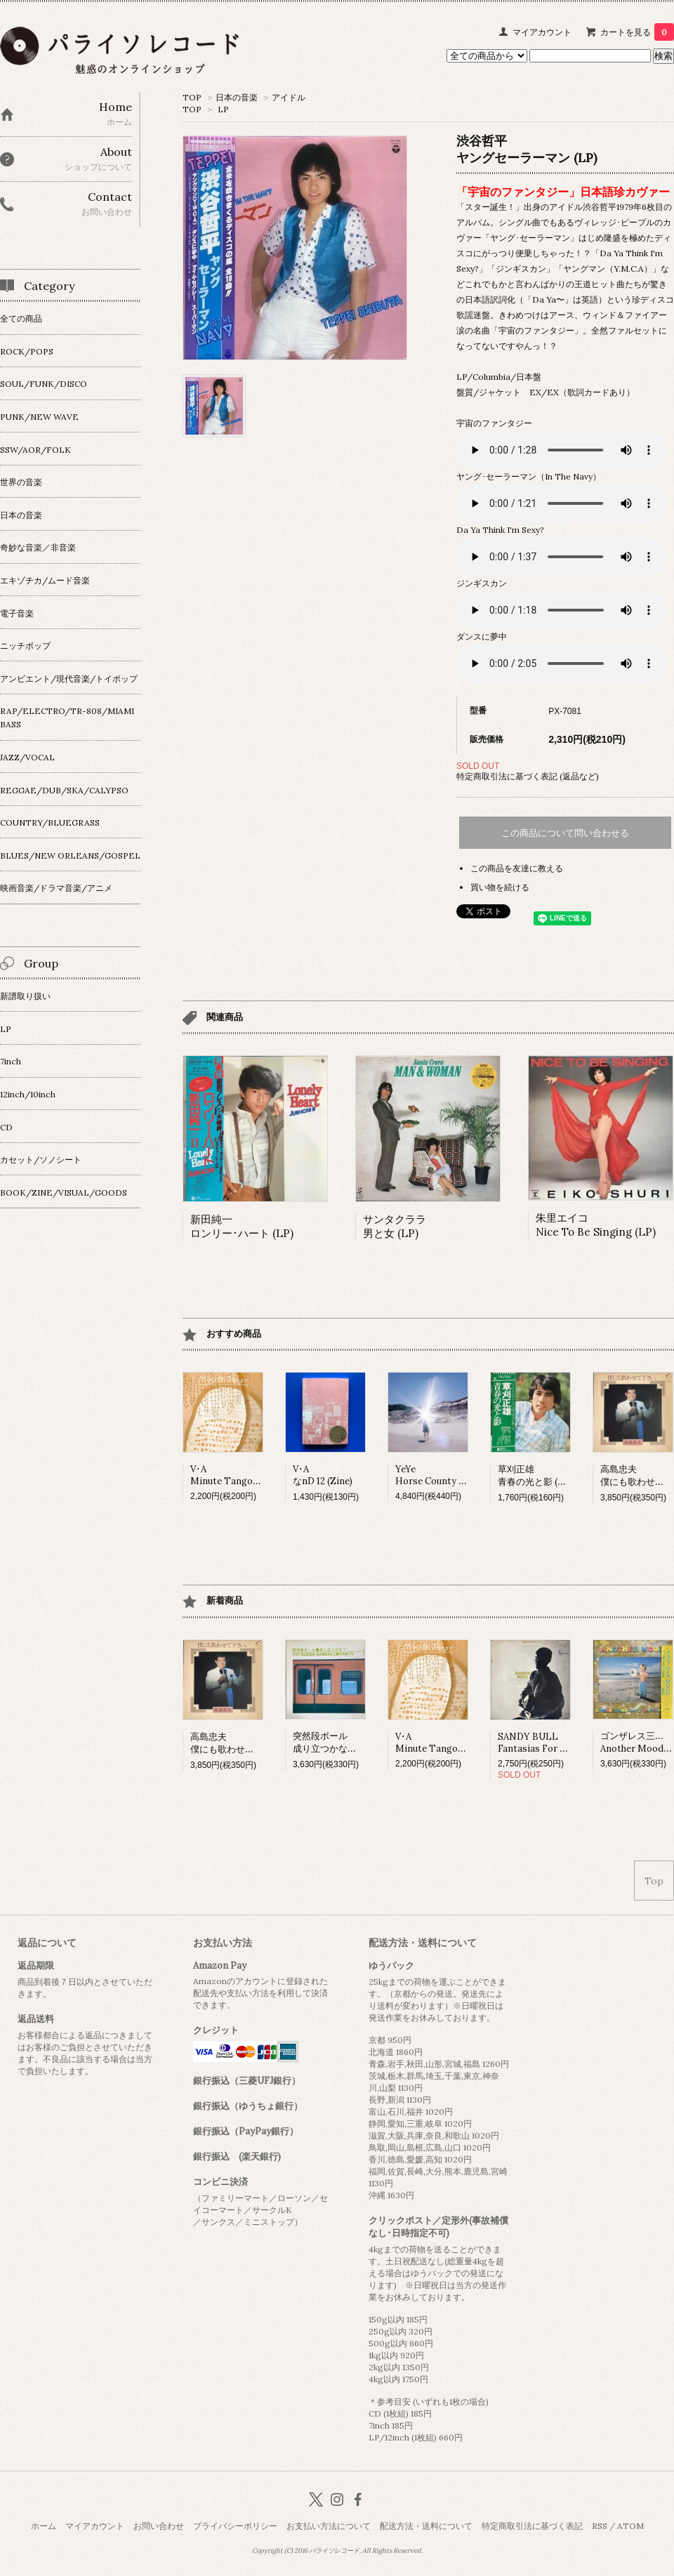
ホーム (43, 2526)
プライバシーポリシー (235, 2526)
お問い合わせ (158, 2526)
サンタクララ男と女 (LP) (394, 1226)
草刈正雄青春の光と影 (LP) (535, 1475)
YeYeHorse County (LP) (436, 1475)
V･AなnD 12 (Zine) (322, 1475)
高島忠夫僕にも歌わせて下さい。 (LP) (250, 1743)
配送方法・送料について (426, 2526)
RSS (599, 2526)
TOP (192, 97)
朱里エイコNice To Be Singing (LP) (596, 1225)
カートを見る (637, 32)
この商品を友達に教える (516, 868)
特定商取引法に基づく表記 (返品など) (527, 776)
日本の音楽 (237, 97)
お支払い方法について (328, 2526)
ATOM (630, 2526)
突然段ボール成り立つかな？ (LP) (335, 1742)
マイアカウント (542, 32)
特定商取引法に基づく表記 (532, 2526)
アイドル (288, 97)
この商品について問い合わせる (565, 833)
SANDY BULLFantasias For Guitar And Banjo (565, 1743)
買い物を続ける (499, 887)
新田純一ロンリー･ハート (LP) (241, 1226)
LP (223, 109)
